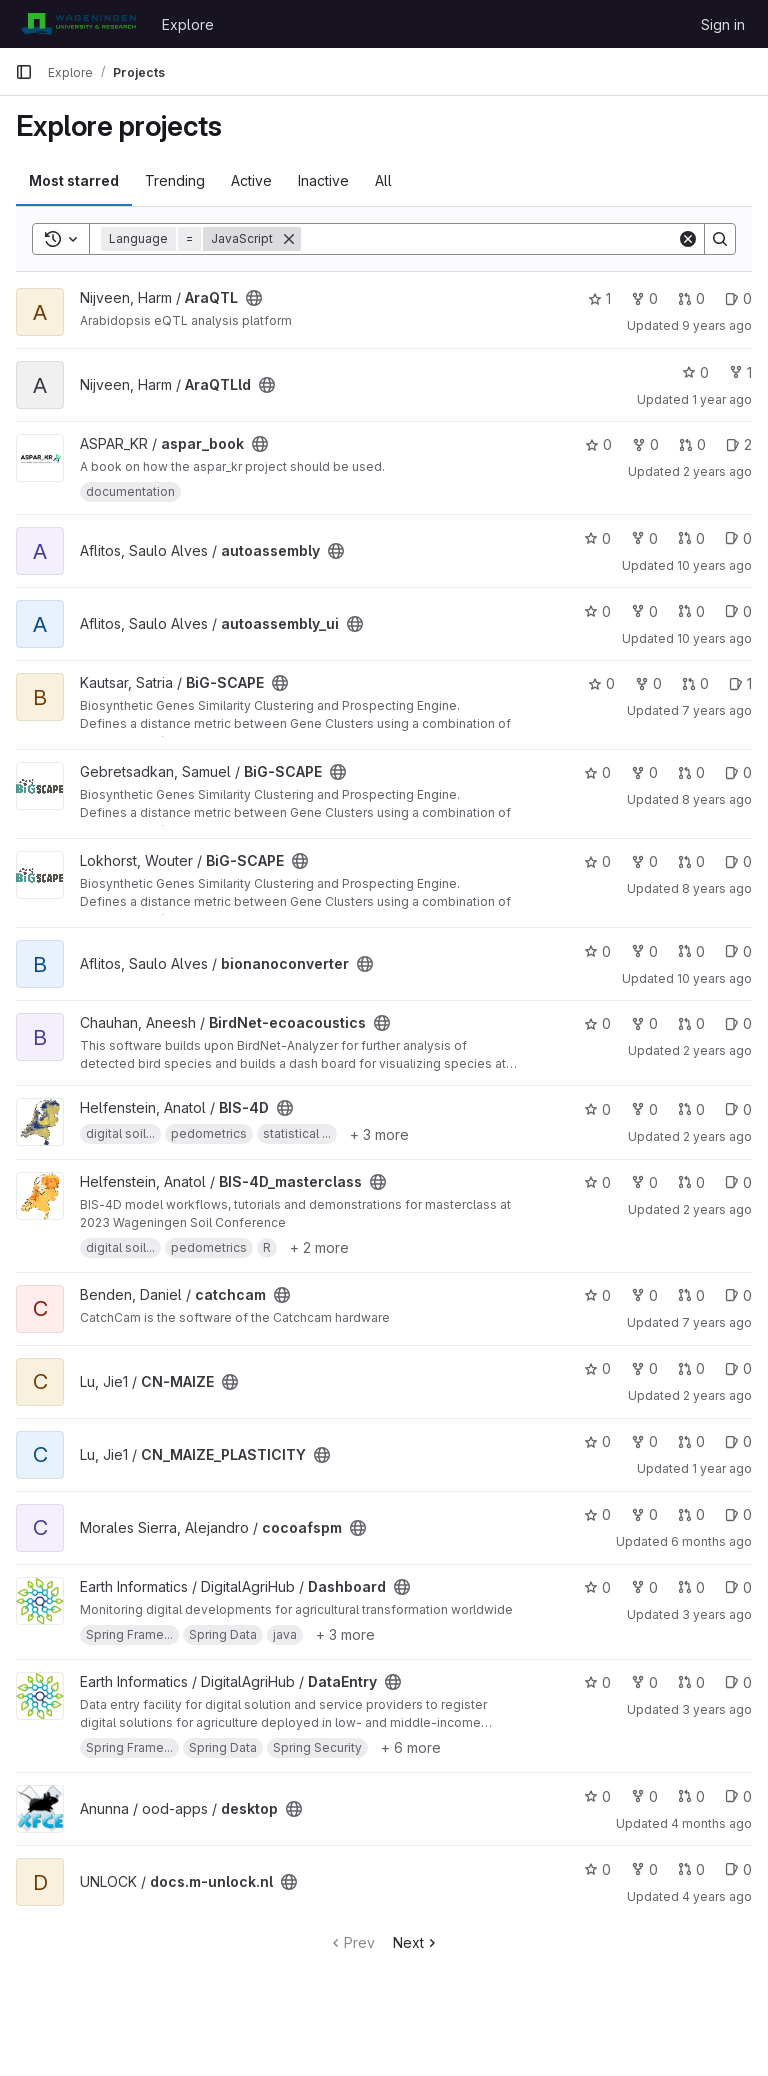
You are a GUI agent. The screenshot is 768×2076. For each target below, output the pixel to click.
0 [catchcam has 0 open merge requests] (691, 1295)
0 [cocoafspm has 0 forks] (644, 1514)
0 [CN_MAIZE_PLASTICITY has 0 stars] (597, 1441)
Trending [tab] (175, 180)
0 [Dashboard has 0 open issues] (738, 1587)
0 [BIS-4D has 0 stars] (597, 1109)
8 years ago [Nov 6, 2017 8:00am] (717, 799)
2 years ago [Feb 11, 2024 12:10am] (717, 1050)
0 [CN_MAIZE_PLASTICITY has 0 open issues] (738, 1441)
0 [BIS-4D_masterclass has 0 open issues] (738, 1182)
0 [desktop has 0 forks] (644, 1796)
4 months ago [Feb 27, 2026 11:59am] (711, 1823)
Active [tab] (251, 180)
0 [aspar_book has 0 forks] (645, 444)
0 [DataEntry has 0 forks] (644, 1682)
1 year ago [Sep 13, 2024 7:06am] (722, 1468)
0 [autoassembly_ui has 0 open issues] (738, 611)
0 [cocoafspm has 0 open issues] (738, 1514)
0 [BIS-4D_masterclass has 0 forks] (644, 1182)
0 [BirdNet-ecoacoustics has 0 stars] (597, 1023)
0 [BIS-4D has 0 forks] (644, 1109)
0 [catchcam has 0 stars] (597, 1295)
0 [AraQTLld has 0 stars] (695, 372)
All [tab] (383, 180)
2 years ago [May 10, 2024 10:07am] (717, 1209)
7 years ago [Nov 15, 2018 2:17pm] (717, 710)
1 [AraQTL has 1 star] (599, 298)
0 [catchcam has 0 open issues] (738, 1295)
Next (416, 1942)
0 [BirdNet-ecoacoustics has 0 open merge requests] (691, 1023)
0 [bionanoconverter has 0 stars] (597, 951)
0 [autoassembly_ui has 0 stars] (597, 611)
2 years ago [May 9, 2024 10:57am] (717, 1136)
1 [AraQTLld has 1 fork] (740, 372)
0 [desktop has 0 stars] (597, 1796)
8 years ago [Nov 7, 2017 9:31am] (717, 888)
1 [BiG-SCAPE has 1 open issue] (740, 683)
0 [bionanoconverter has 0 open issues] (738, 951)
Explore (188, 24)
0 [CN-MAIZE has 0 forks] (644, 1368)
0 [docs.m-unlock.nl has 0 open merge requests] (691, 1869)
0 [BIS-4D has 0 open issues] (738, 1109)
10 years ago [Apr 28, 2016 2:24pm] (714, 978)
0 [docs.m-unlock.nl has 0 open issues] (738, 1869)
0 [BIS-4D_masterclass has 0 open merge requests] (691, 1182)
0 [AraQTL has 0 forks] (644, 298)
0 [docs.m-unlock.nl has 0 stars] (597, 1869)
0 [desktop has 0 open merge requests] (691, 1796)
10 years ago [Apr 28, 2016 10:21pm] (714, 638)
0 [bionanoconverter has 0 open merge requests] (691, 951)
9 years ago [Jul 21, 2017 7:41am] (717, 325)
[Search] (489, 239)
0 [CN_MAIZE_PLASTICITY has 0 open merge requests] (691, 1441)
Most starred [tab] (74, 180)
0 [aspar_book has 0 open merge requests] (692, 444)
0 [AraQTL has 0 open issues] (738, 298)
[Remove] (289, 239)
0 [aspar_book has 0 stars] (598, 444)
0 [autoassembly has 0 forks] (644, 538)
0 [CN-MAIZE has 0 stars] (597, 1368)
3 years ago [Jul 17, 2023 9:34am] (717, 1614)
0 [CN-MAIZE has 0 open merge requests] (691, 1368)
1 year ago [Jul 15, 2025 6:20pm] (722, 399)
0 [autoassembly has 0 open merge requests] (691, 538)
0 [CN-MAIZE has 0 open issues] (738, 1368)
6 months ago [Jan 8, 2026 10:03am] (711, 1541)
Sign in (723, 24)
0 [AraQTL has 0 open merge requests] (691, 298)
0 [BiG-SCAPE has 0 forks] (648, 683)
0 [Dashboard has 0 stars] (597, 1587)
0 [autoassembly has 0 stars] (597, 538)
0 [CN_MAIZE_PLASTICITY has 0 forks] (644, 1441)
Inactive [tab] (323, 180)
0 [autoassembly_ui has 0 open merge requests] (691, 611)
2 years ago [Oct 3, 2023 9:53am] (717, 471)
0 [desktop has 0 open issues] (738, 1796)
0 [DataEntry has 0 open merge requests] (691, 1682)
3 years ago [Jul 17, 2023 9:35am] (717, 1709)
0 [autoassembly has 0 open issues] (738, 538)
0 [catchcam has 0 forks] (644, 1295)
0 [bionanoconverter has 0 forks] (644, 951)
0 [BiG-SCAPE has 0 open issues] (738, 772)
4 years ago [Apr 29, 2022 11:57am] (717, 1896)
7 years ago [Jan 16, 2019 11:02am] (717, 1322)
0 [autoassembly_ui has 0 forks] (644, 611)
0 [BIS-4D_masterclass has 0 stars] (597, 1182)
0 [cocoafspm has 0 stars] (597, 1514)
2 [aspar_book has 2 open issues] (739, 444)
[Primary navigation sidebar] (24, 72)
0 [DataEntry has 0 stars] (597, 1682)
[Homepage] (78, 24)
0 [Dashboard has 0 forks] (644, 1587)
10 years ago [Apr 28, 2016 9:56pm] (714, 565)
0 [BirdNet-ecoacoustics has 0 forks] (644, 1023)
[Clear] (688, 239)
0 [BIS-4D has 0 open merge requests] (691, 1109)
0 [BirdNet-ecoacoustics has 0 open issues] (738, 1023)
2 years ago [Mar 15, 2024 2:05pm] (717, 1395)
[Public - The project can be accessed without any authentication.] (254, 298)
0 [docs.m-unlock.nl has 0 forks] (644, 1869)
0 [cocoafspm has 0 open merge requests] (691, 1514)
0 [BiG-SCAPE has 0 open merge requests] (695, 683)
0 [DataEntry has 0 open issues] (738, 1682)
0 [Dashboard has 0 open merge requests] (691, 1587)
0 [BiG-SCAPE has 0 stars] (601, 683)
